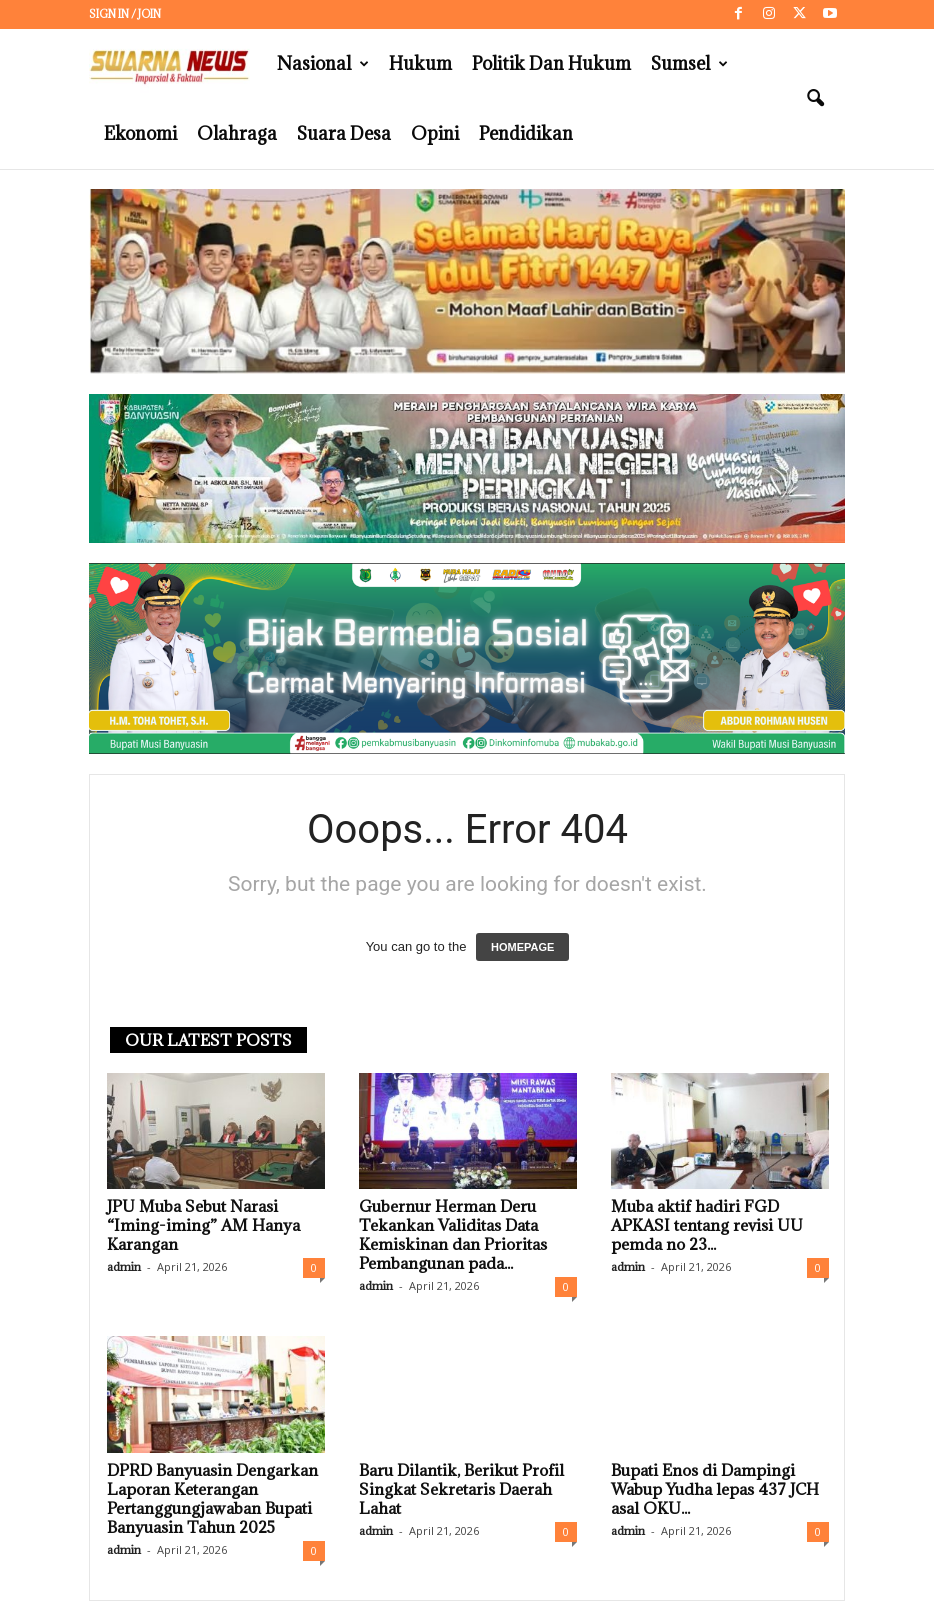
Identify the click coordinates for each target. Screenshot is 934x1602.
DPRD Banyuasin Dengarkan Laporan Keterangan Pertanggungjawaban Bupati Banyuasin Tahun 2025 (212, 1498)
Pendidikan (526, 133)
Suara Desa (344, 133)
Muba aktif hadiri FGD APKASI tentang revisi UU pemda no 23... (707, 1225)
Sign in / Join (125, 14)
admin (124, 1266)
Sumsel (689, 64)
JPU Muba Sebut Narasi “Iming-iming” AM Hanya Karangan (203, 1225)
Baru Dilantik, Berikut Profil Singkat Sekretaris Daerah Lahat (461, 1489)
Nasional (323, 64)
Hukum (420, 63)
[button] (815, 99)
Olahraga (237, 133)
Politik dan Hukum (551, 63)
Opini (435, 133)
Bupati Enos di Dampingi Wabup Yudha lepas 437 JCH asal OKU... (715, 1489)
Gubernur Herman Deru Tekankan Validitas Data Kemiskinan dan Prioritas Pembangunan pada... (453, 1234)
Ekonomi (140, 133)
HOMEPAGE (522, 947)
